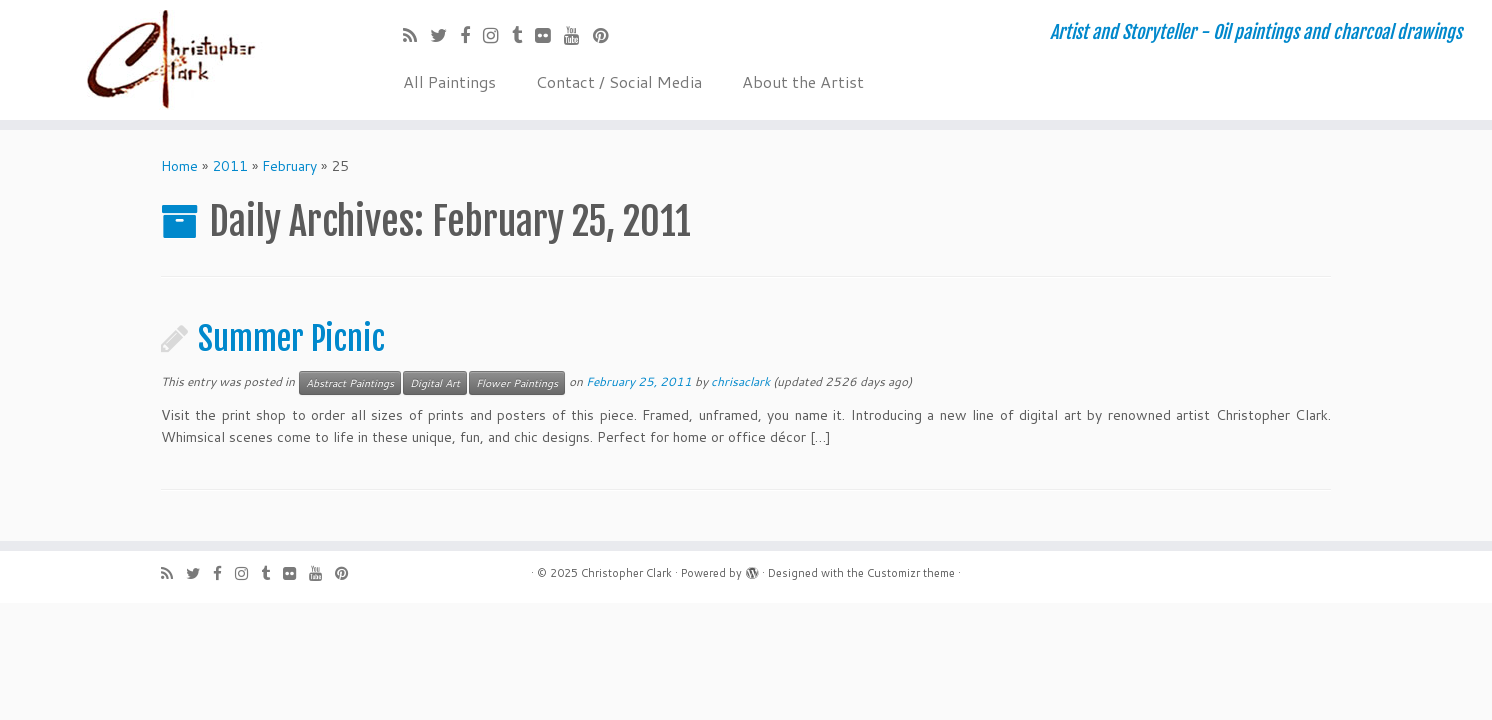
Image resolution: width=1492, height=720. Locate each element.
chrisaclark (740, 381)
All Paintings (449, 81)
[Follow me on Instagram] (497, 35)
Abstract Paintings (350, 383)
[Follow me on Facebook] (471, 35)
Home (179, 166)
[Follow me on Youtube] (578, 35)
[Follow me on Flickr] (549, 35)
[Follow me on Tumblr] (523, 35)
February (289, 166)
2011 (230, 166)
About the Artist (803, 81)
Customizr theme (911, 573)
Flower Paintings (517, 383)
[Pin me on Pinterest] (607, 35)
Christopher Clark (626, 573)
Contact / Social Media (619, 81)
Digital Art (435, 383)
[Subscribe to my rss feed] (416, 35)
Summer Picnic (291, 339)
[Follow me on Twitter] (445, 35)
